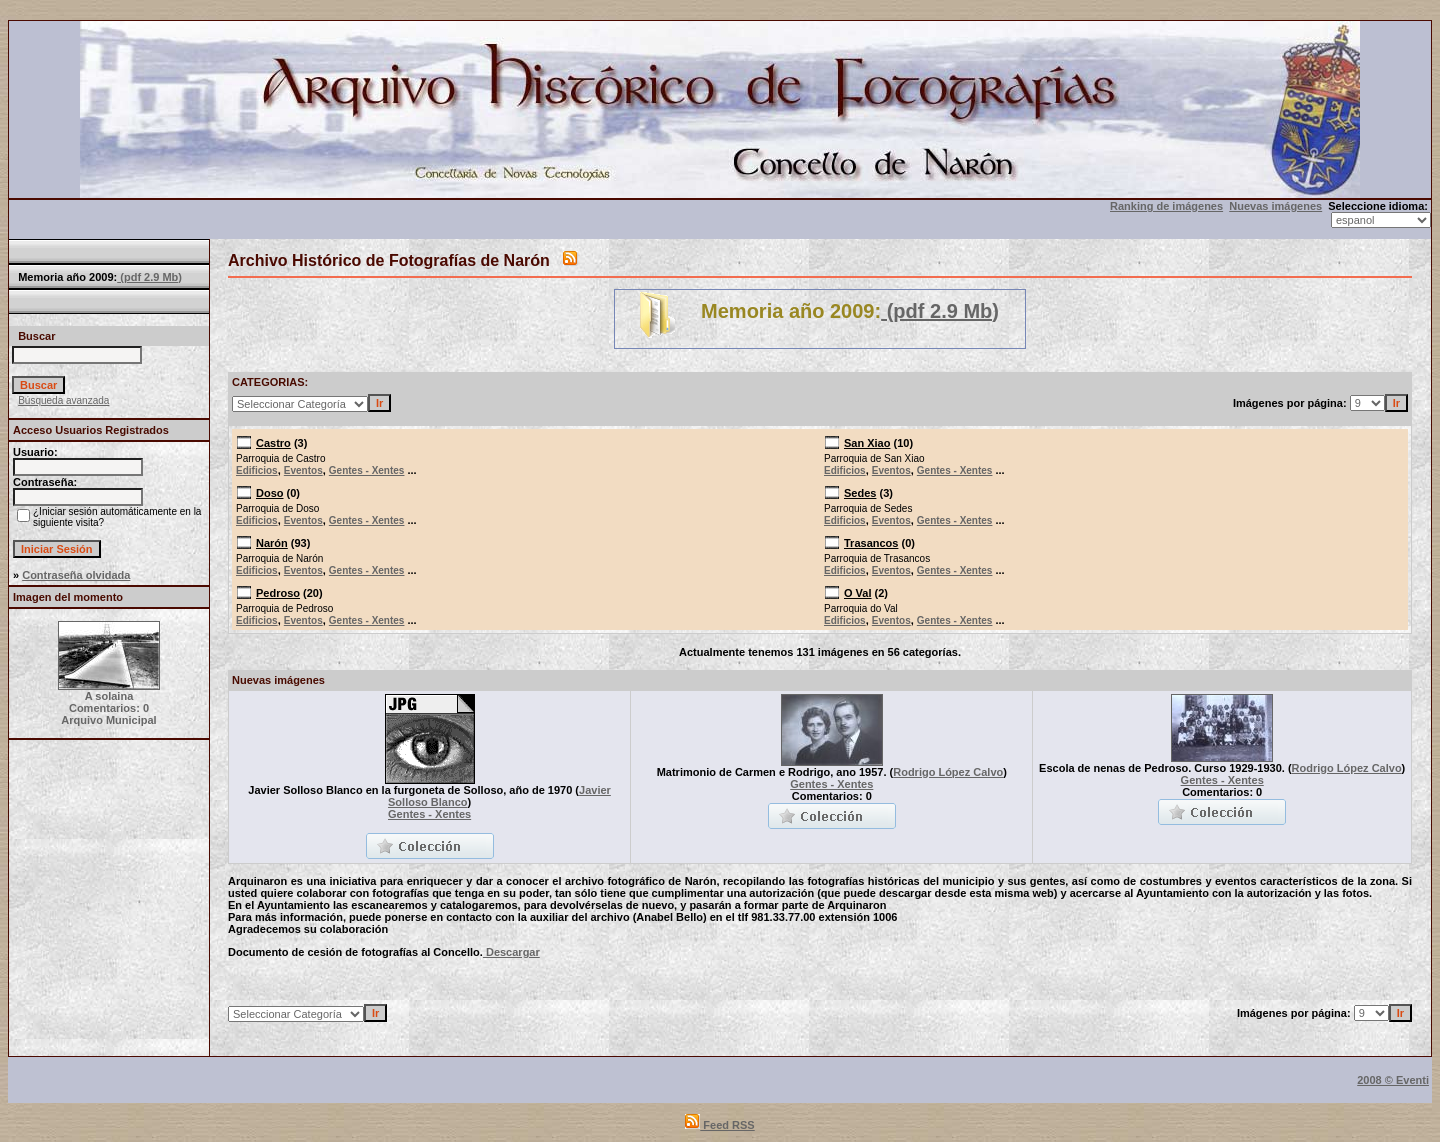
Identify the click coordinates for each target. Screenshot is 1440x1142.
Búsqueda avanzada (63, 400)
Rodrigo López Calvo (948, 772)
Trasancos (871, 543)
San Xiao (867, 443)
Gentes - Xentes (367, 470)
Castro (273, 443)
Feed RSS (719, 1125)
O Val (858, 593)
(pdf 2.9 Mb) (149, 277)
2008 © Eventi (1393, 1080)
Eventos (303, 470)
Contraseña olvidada (76, 575)
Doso (270, 493)
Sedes (860, 493)
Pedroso (278, 593)
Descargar (511, 952)
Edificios (257, 470)
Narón (272, 543)
